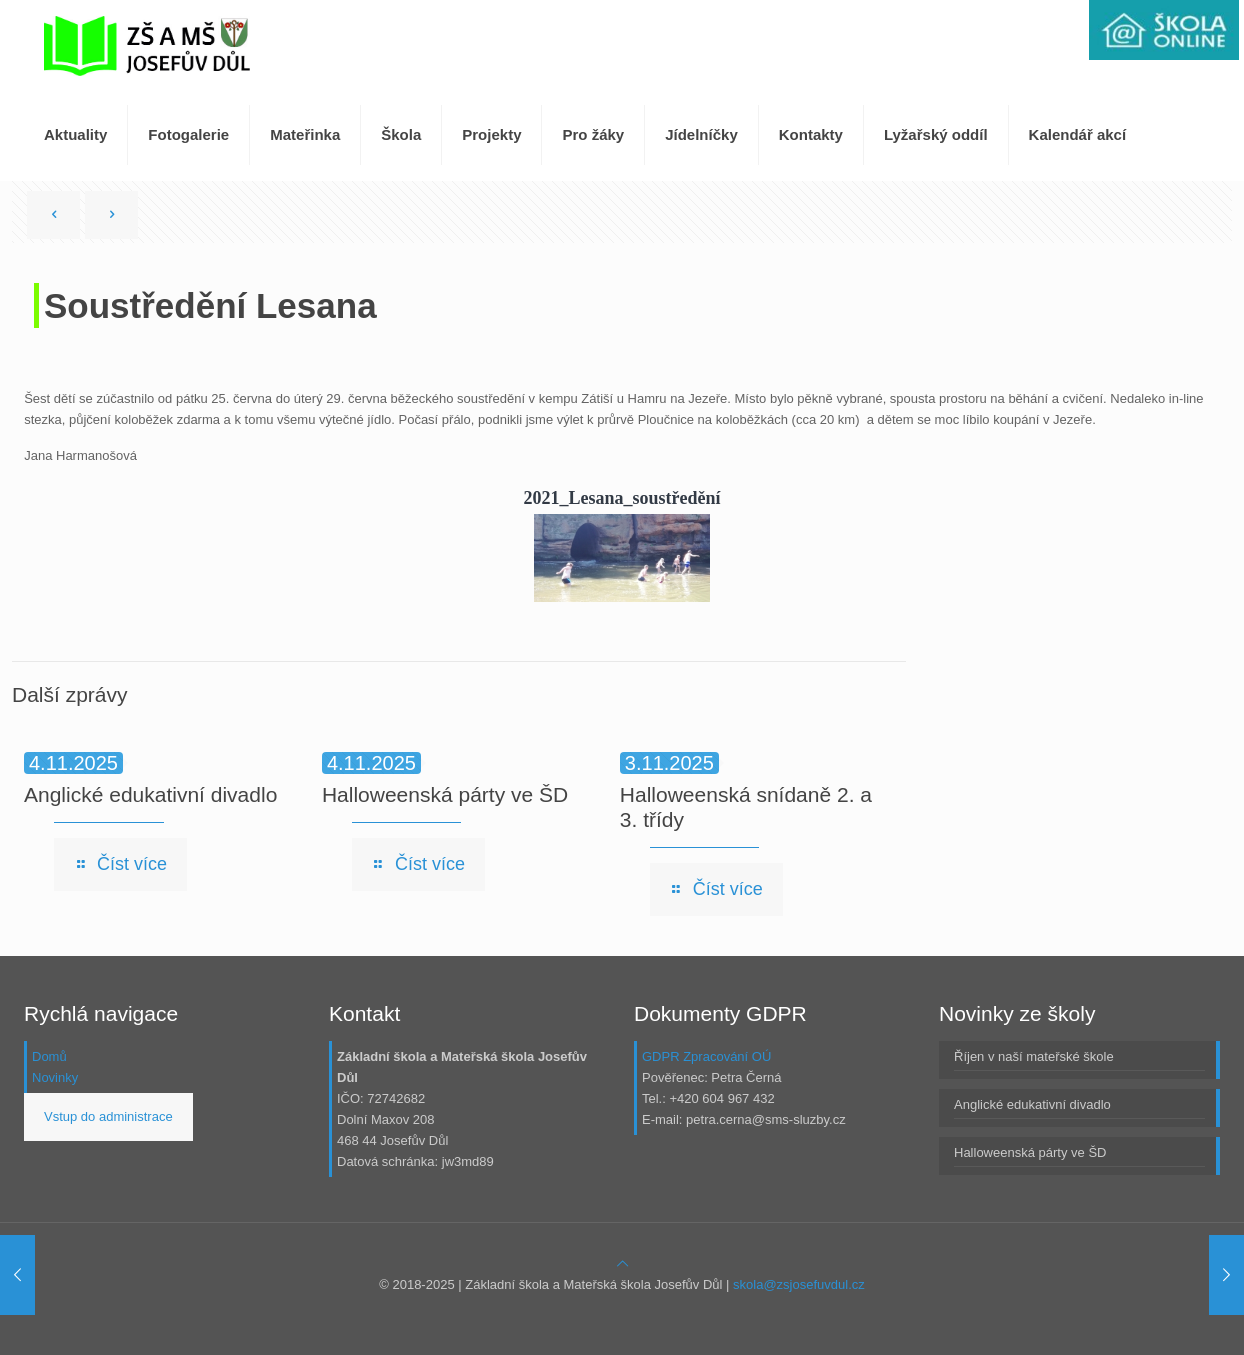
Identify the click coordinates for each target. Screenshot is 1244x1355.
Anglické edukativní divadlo (150, 794)
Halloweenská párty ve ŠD (445, 794)
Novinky (55, 1077)
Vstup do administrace (108, 1116)
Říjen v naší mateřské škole (1034, 1056)
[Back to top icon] (622, 1263)
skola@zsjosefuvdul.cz (799, 1284)
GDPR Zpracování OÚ (706, 1056)
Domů (49, 1056)
